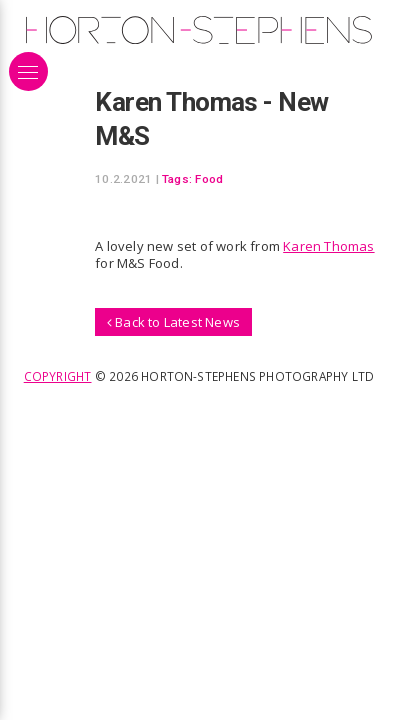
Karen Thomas (328, 246)
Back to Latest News (173, 322)
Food (209, 179)
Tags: (177, 179)
